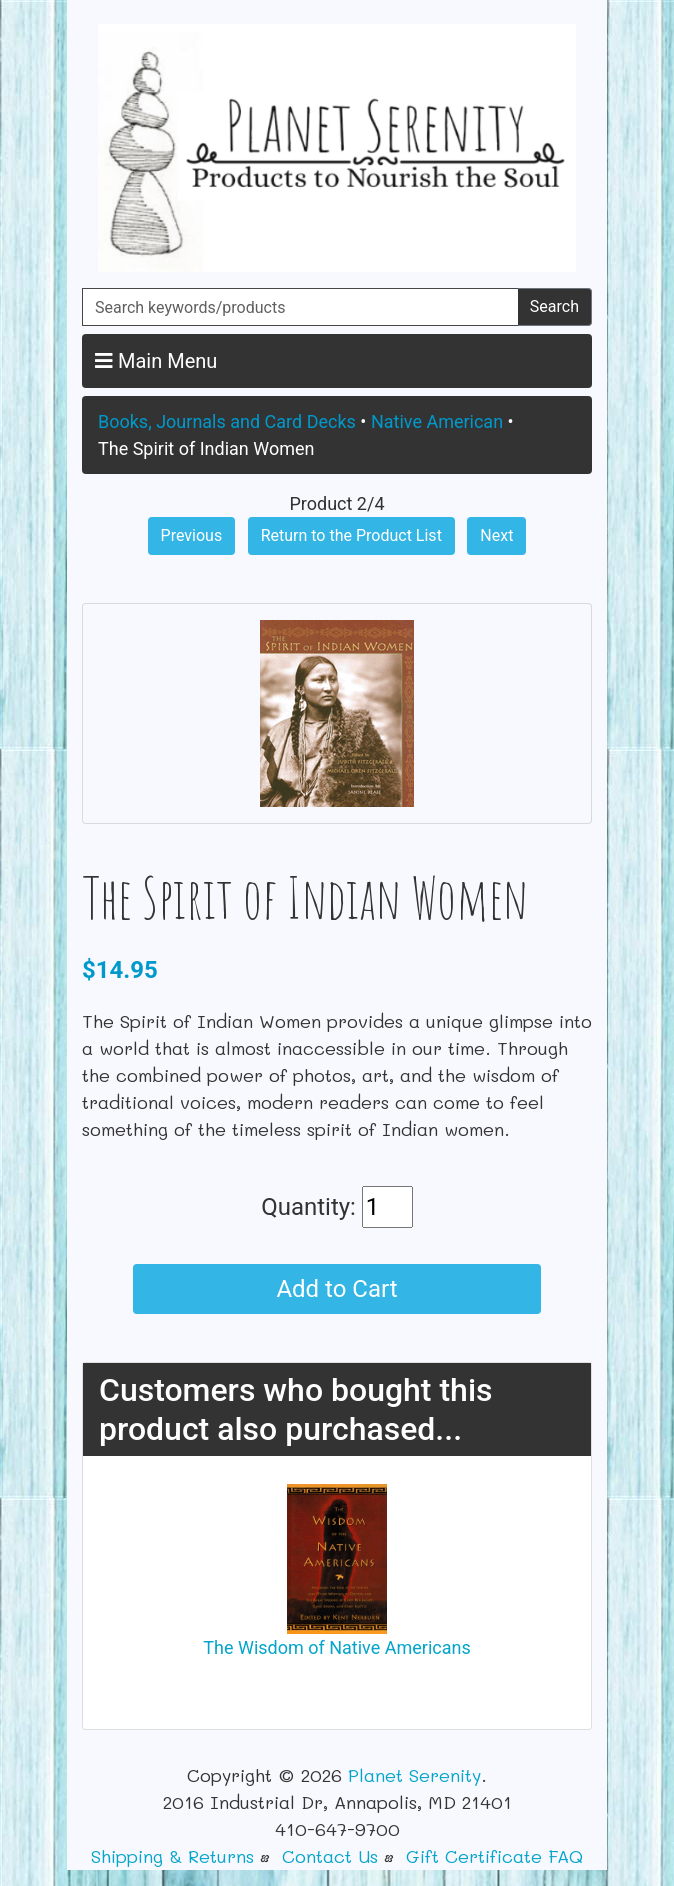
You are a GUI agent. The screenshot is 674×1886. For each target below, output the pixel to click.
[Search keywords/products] (300, 307)
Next (496, 535)
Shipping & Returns (172, 1856)
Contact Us (330, 1856)
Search (554, 306)
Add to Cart (336, 1289)
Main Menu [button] (156, 361)
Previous (192, 535)
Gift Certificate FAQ (494, 1856)
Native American (437, 421)
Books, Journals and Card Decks (227, 421)
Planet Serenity (414, 1775)
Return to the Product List (351, 535)
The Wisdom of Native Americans (336, 1647)
